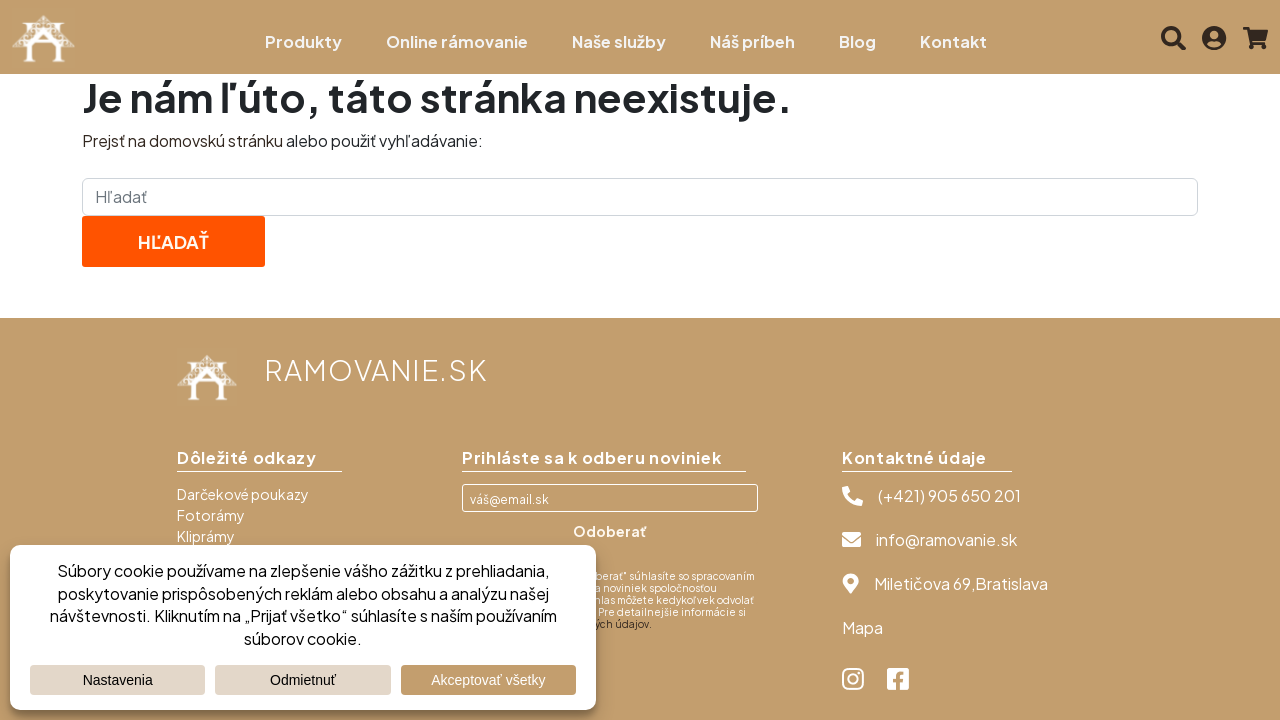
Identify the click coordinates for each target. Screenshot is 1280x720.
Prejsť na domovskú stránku (182, 140)
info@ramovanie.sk (946, 539)
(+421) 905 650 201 (949, 495)
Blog (857, 41)
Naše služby (619, 41)
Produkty (303, 41)
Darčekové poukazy (243, 494)
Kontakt (953, 41)
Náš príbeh (752, 41)
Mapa (862, 627)
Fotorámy (211, 515)
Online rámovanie (457, 41)
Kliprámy (206, 536)
